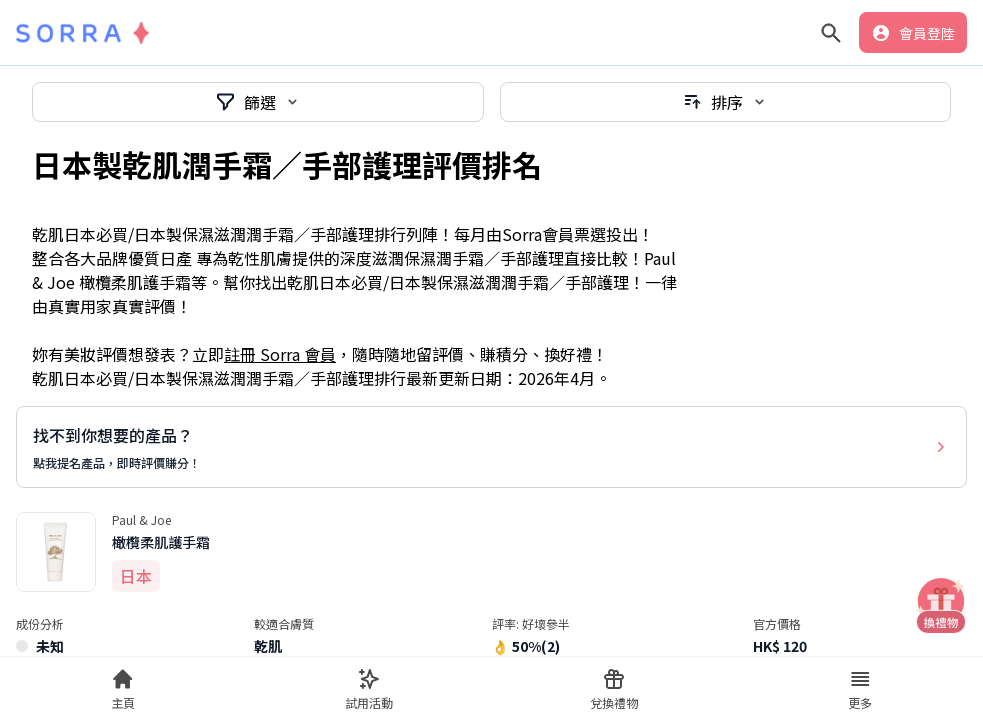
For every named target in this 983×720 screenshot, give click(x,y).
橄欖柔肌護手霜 (161, 542)
